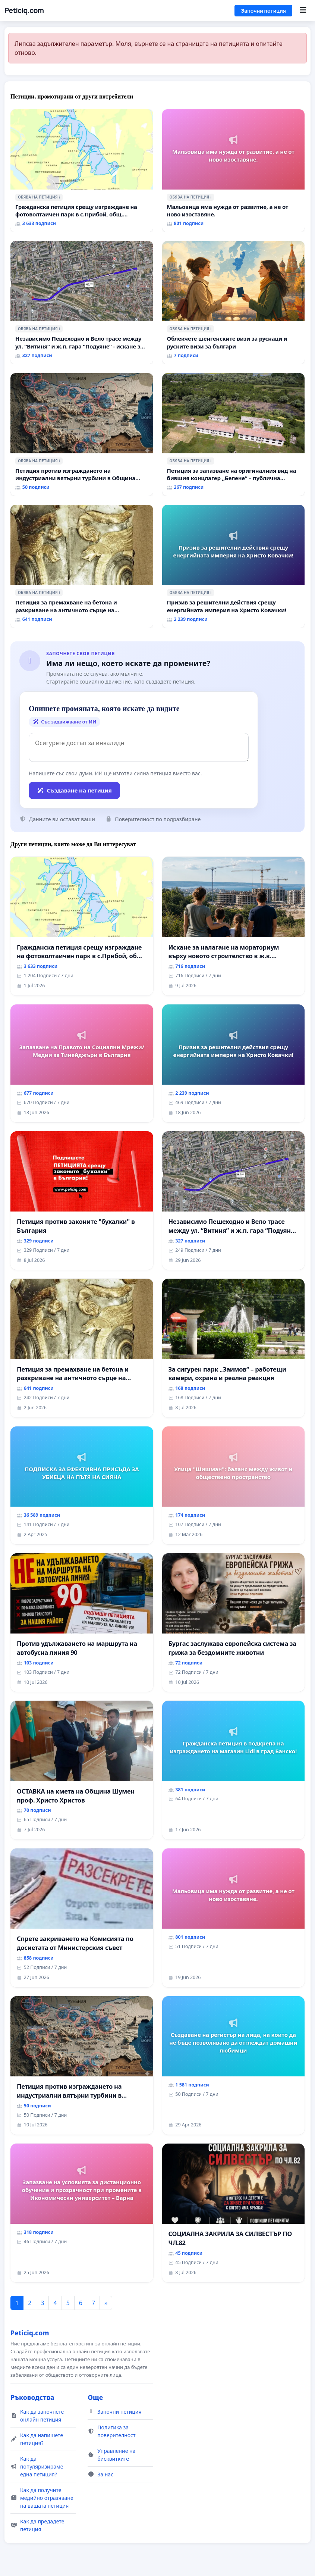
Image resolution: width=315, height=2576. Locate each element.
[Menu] (303, 10)
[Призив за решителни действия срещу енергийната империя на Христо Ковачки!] (233, 566)
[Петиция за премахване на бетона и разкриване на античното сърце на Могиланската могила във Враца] (81, 566)
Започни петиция (263, 10)
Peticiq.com (24, 10)
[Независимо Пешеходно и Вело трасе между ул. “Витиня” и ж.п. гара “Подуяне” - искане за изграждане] (81, 302)
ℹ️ (59, 197)
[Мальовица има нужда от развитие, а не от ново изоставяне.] (233, 170)
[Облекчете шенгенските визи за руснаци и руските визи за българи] (233, 302)
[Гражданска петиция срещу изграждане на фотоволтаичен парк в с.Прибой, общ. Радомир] (81, 170)
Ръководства (32, 2397)
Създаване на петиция (74, 790)
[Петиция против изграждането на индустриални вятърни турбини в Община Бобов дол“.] (81, 434)
